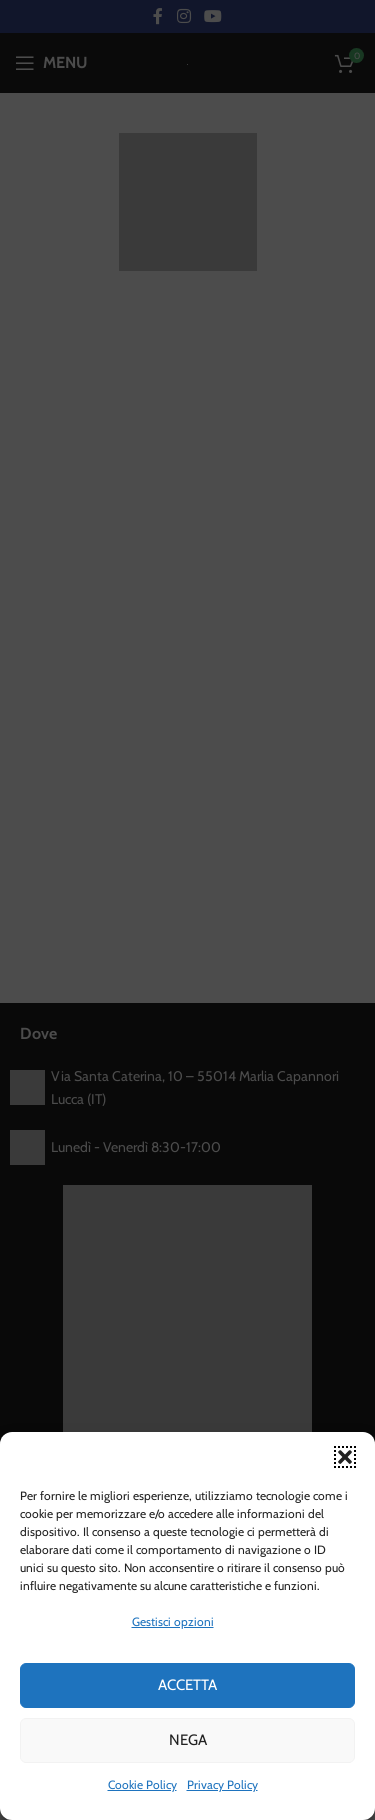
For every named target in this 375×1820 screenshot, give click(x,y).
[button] (345, 1457)
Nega (188, 1740)
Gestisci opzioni (173, 1621)
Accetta (187, 1685)
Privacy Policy (222, 1784)
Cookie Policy (142, 1784)
